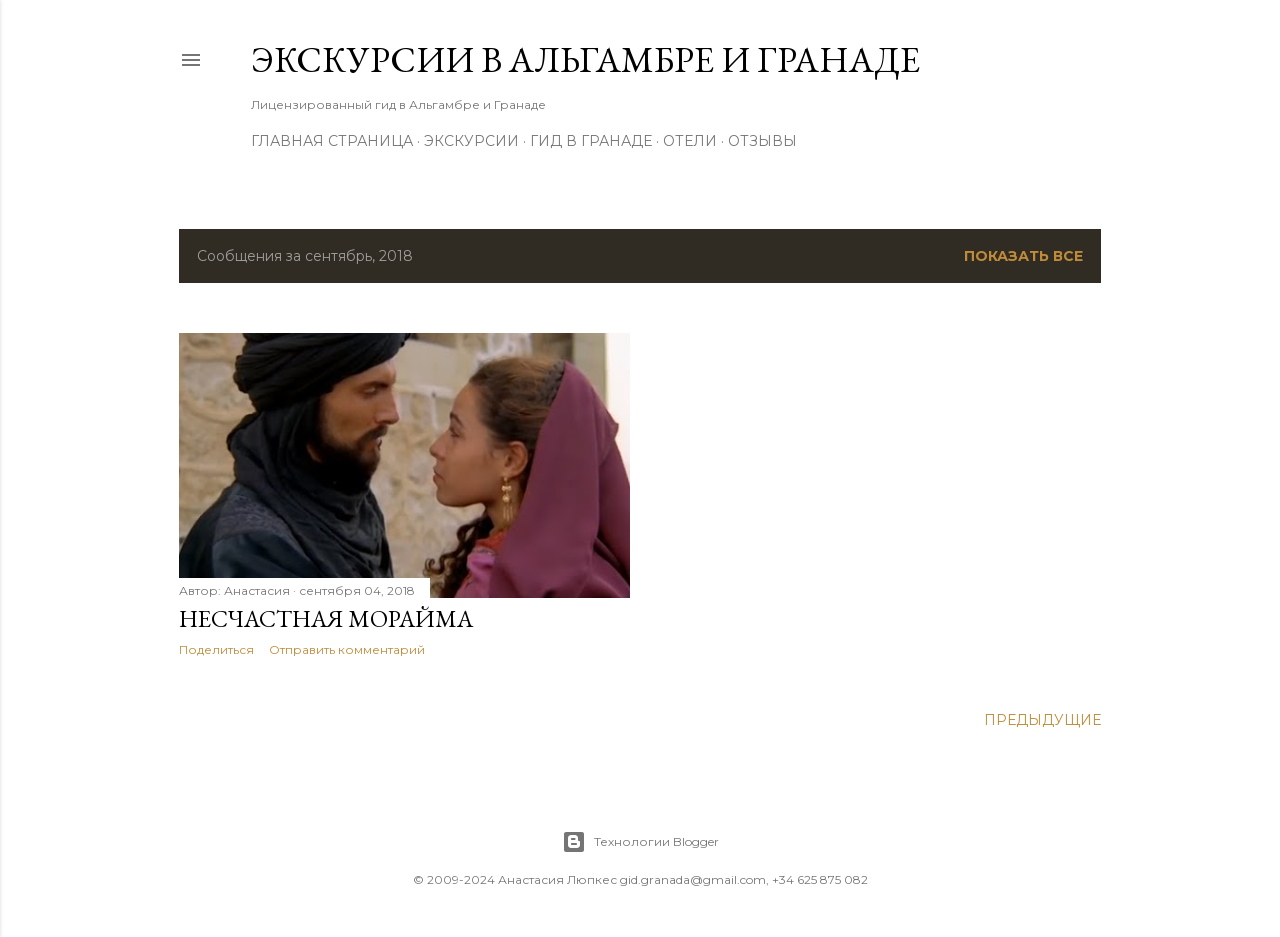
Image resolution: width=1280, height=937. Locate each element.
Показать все (1023, 256)
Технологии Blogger (640, 842)
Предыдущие (1042, 720)
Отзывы (762, 141)
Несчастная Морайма (326, 618)
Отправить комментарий (347, 649)
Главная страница (332, 141)
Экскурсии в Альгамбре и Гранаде (585, 59)
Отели (690, 141)
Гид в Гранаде (591, 141)
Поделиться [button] (216, 649)
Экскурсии (471, 141)
